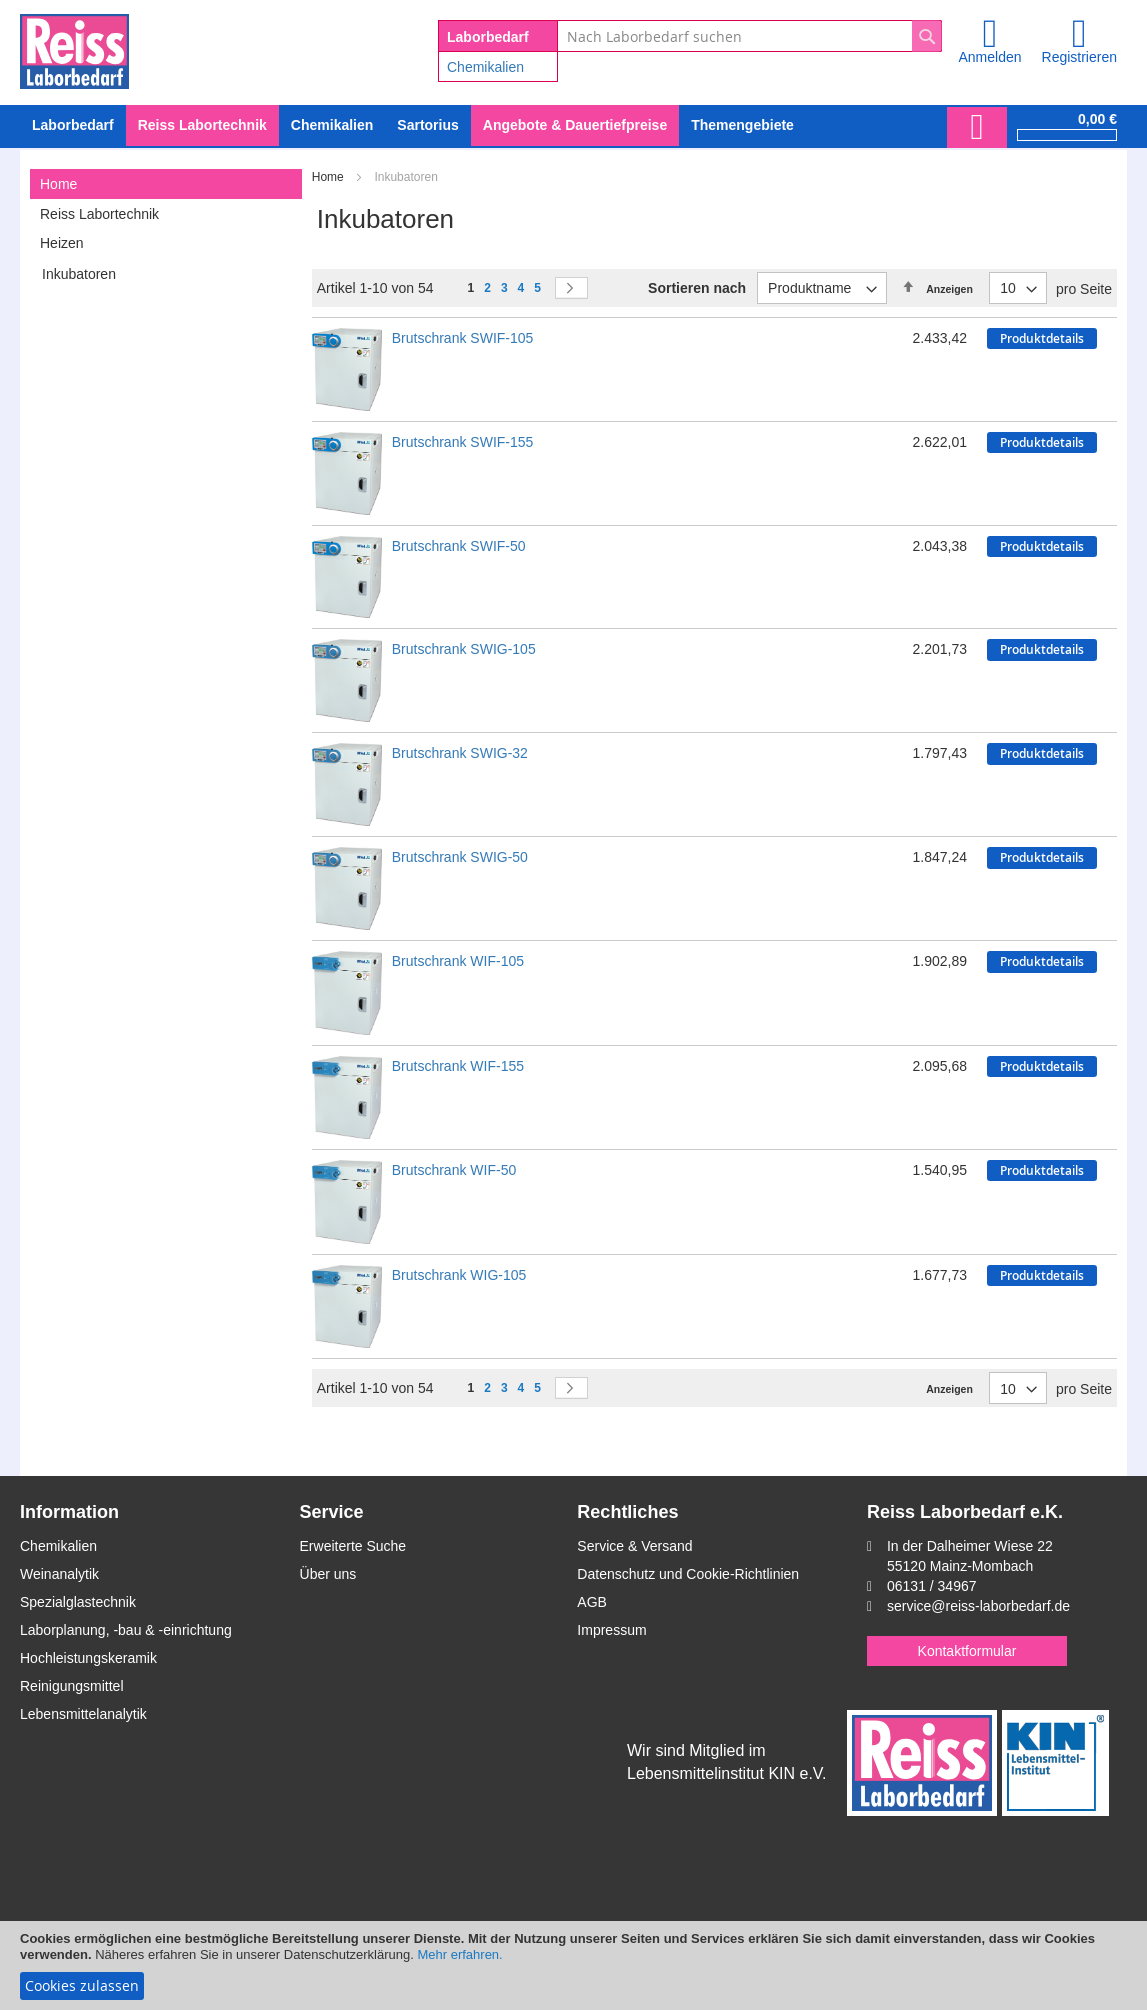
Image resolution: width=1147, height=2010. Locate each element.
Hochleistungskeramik (88, 1658)
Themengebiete (742, 125)
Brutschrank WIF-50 (454, 1170)
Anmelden (989, 57)
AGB (592, 1602)
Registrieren (1079, 57)
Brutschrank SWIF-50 (459, 546)
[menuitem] (332, 125)
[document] (573, 1965)
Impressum (611, 1630)
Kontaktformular (967, 1651)
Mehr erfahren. (459, 1954)
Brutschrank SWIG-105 (464, 649)
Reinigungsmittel (72, 1686)
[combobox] (749, 36)
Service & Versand (634, 1546)
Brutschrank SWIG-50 (460, 857)
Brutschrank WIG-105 (459, 1275)
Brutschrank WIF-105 (458, 961)
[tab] (166, 184)
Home (329, 177)
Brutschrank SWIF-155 (463, 442)
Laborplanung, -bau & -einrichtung (126, 1630)
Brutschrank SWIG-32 (460, 753)
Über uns (328, 1574)
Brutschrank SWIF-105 (463, 338)
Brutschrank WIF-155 (458, 1066)
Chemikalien (485, 67)
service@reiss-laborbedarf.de (978, 1606)
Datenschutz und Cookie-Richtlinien (688, 1574)
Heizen (62, 243)
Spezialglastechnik (78, 1602)
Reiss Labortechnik (99, 214)
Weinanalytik (59, 1574)
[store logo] (74, 48)
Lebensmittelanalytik (83, 1714)
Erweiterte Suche (353, 1546)
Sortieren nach (697, 288)
